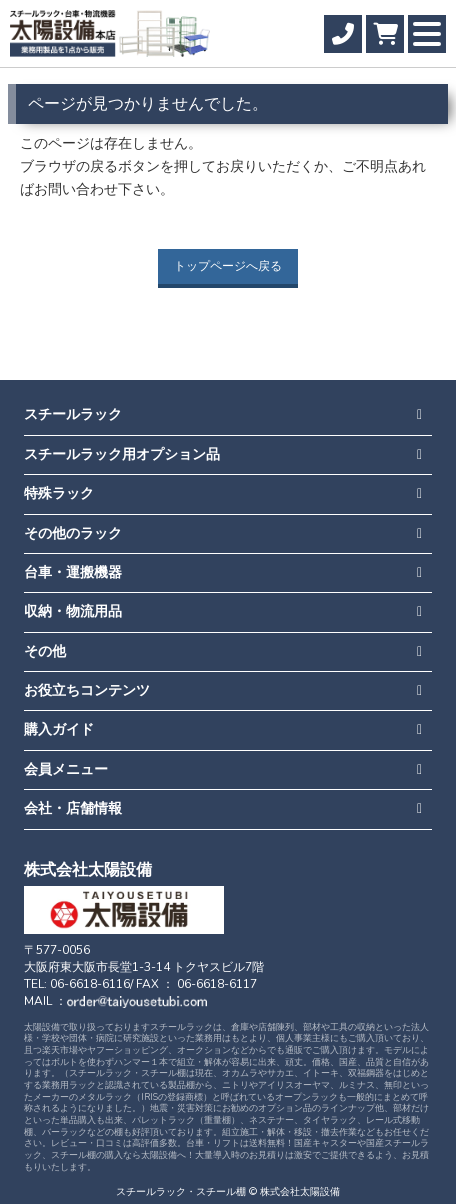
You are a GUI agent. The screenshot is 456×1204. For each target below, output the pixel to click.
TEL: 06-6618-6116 (77, 984)
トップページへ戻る (228, 266)
